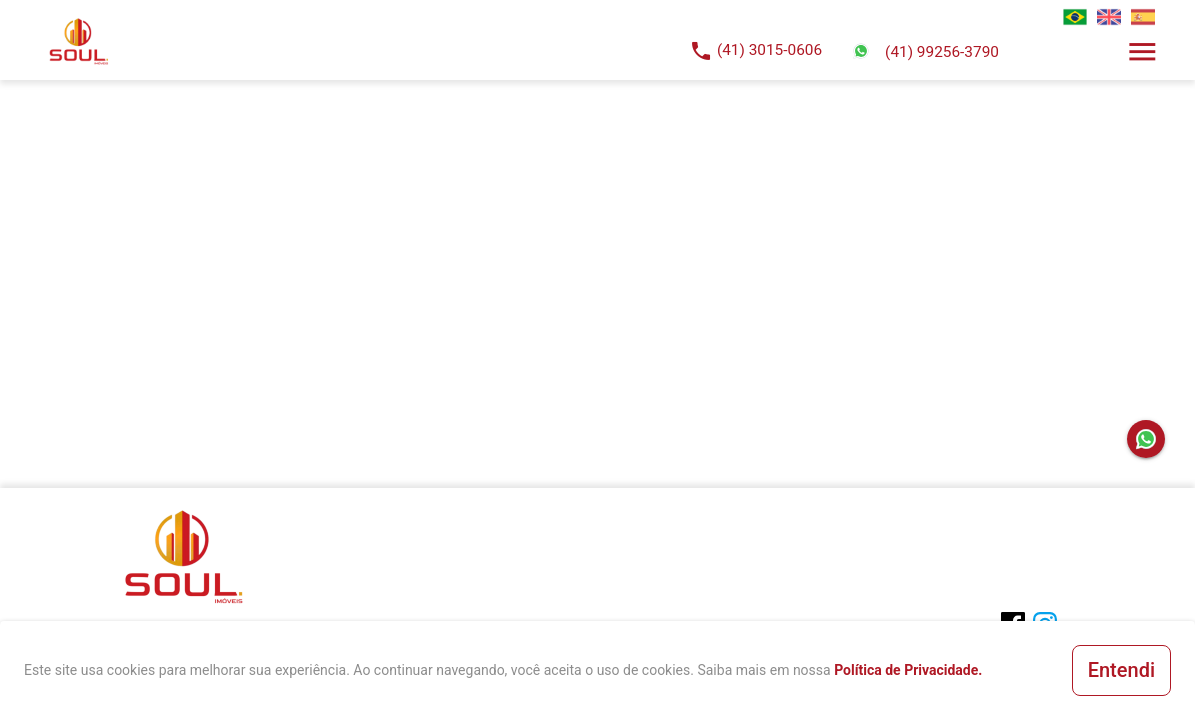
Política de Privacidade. (908, 670)
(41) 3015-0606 (769, 50)
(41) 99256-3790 (942, 52)
